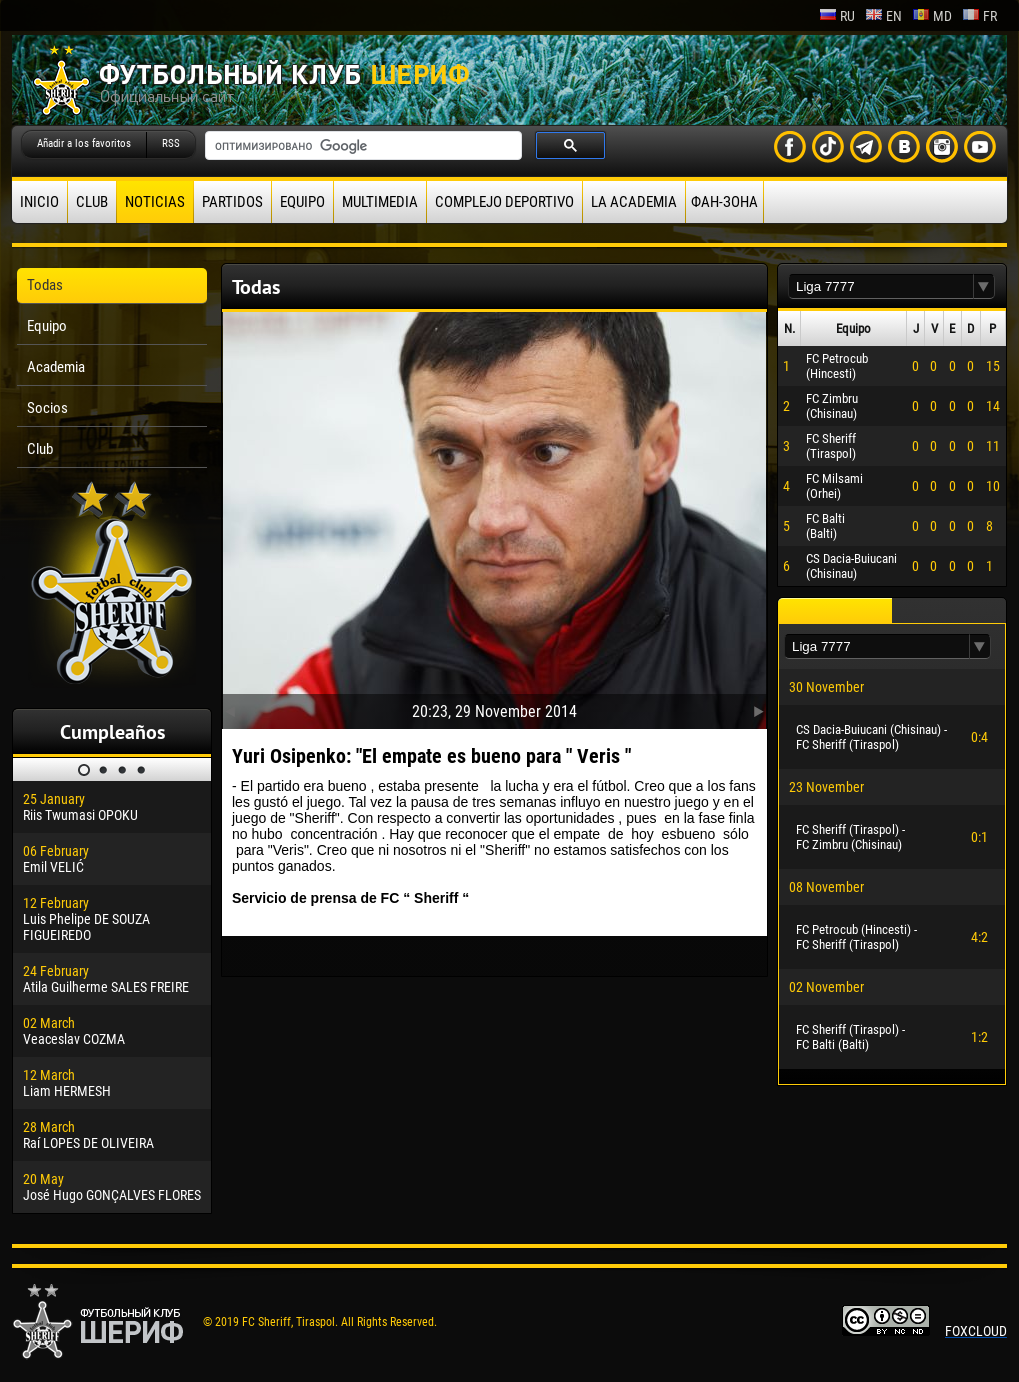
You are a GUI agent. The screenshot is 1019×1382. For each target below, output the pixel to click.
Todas (45, 285)
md (932, 16)
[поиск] (361, 146)
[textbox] (881, 286)
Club (92, 202)
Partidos (232, 202)
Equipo (302, 202)
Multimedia (380, 202)
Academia (56, 367)
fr (979, 16)
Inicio (39, 202)
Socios (47, 408)
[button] (984, 286)
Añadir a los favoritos (84, 143)
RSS (171, 143)
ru (837, 16)
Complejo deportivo (504, 202)
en (883, 16)
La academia (634, 202)
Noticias (155, 202)
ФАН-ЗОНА (724, 202)
